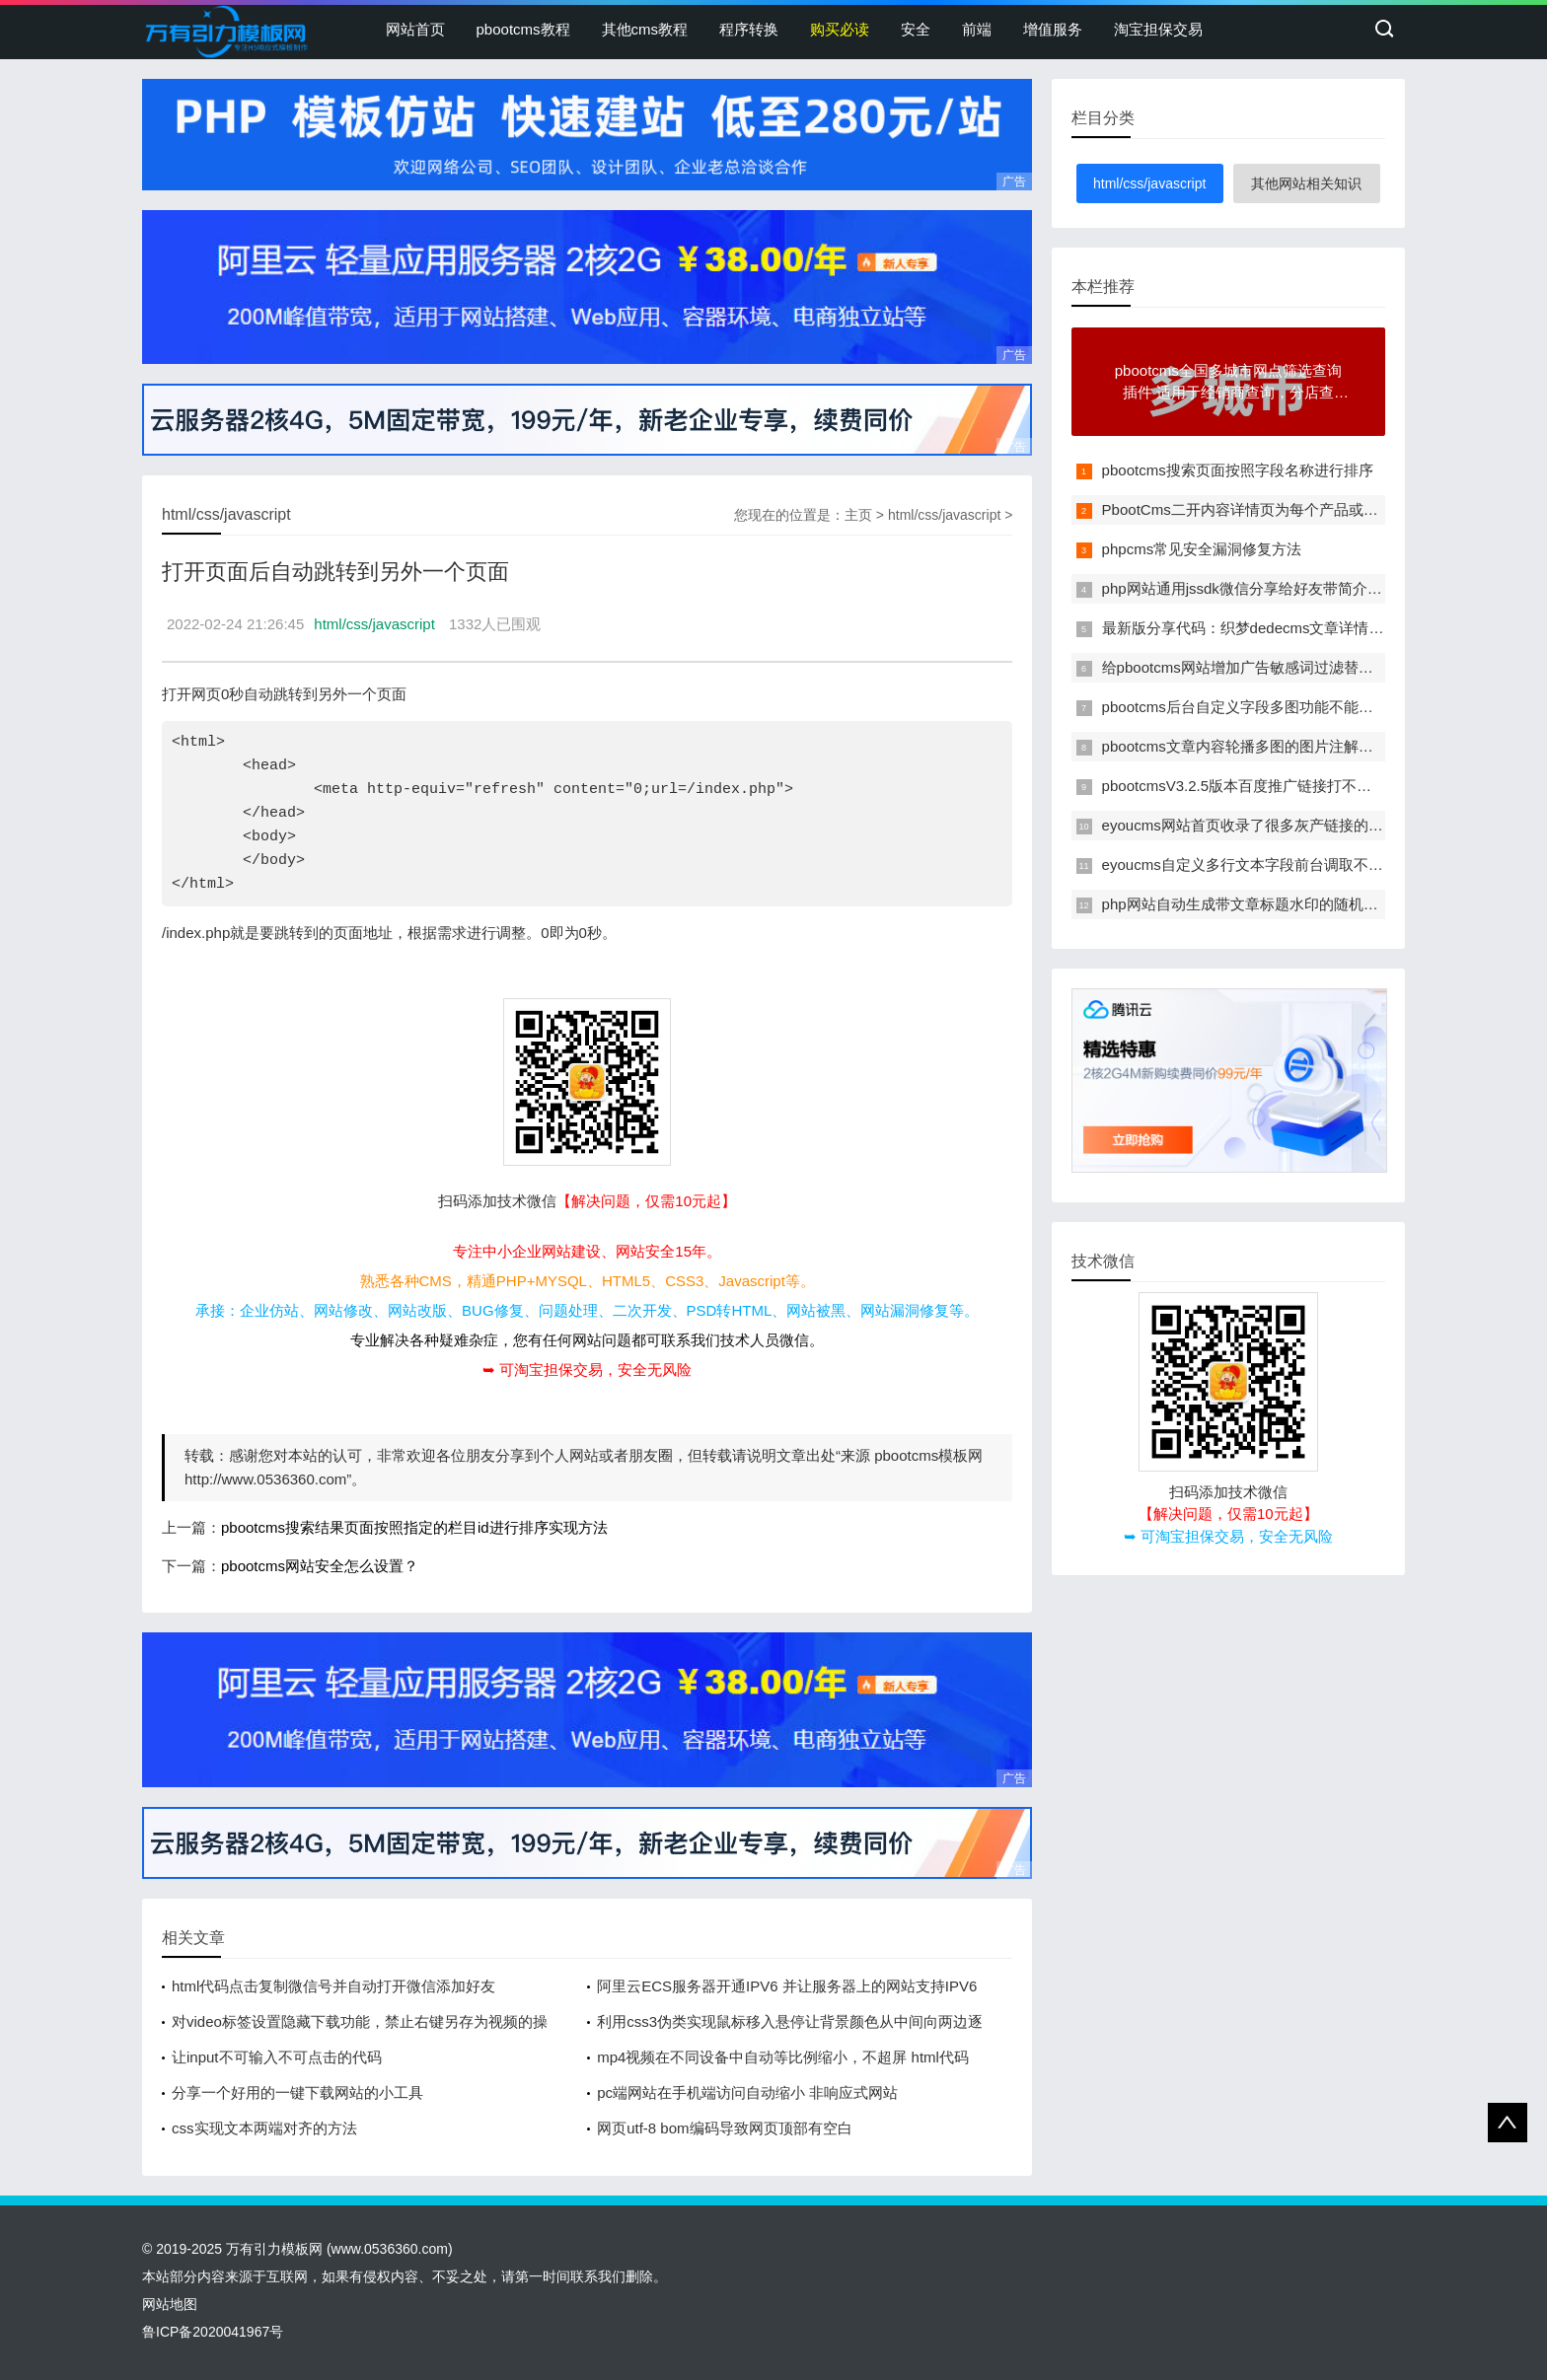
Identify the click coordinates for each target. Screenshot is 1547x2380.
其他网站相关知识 (1306, 183)
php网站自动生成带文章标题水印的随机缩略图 (1255, 904)
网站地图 (169, 2304)
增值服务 (1052, 29)
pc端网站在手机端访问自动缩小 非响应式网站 (747, 2092)
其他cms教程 (645, 29)
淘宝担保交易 (1158, 29)
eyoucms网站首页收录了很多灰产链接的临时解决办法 (1279, 825)
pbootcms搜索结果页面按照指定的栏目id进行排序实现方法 (414, 1527)
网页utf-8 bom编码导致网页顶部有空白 (724, 2128)
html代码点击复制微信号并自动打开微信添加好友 (333, 1986)
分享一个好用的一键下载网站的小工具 (297, 2092)
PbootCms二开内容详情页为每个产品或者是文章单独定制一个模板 (1321, 509)
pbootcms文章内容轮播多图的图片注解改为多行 (1260, 746)
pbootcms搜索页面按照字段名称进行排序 (1237, 470)
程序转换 (748, 29)
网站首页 (415, 29)
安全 (915, 29)
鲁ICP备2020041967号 (212, 2332)
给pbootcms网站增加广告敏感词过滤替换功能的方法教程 (1289, 667)
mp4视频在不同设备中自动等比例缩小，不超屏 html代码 (783, 2057)
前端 (977, 29)
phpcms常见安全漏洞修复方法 (1202, 549)
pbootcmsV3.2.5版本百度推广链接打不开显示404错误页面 (1293, 785)
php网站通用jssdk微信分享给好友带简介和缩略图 (1264, 588)
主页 (858, 515)
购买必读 (839, 29)
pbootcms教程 (523, 29)
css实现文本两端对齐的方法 (264, 2128)
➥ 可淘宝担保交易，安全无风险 (587, 1369)
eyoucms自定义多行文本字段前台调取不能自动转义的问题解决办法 (1324, 864)
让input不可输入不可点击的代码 (277, 2057)
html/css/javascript (944, 515)
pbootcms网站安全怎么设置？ (319, 1565)
